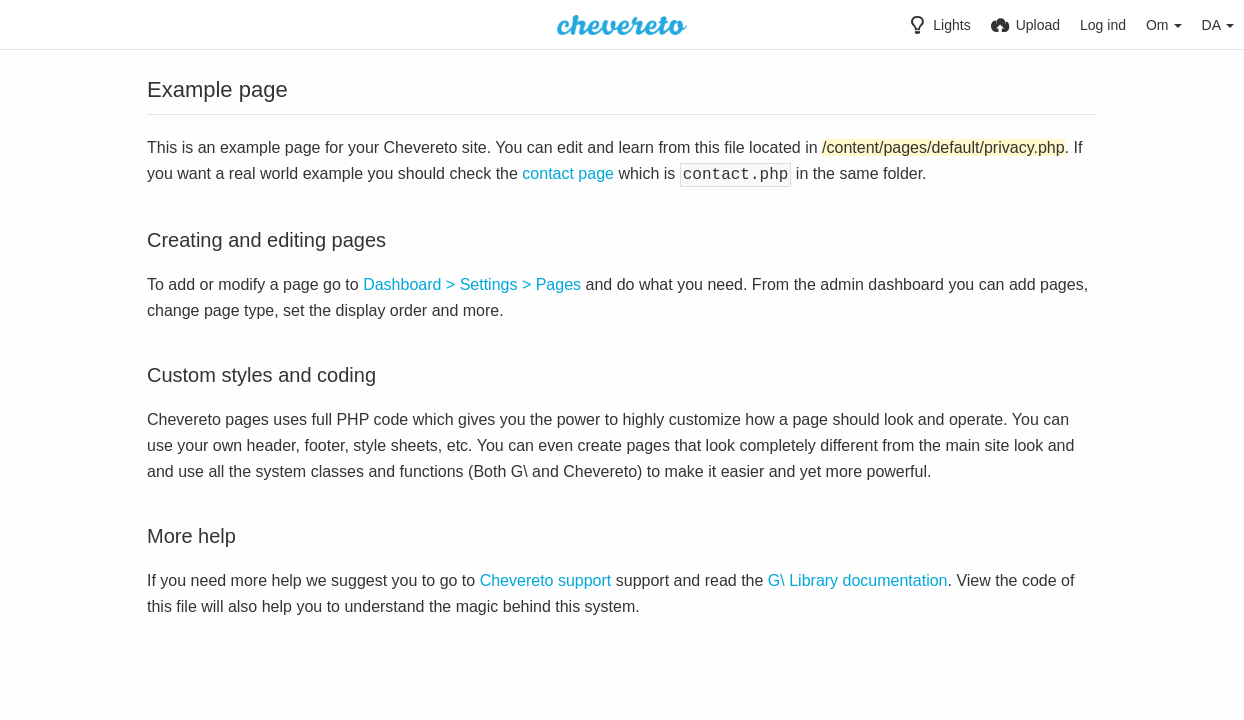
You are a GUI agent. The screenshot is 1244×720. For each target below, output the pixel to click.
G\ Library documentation (858, 578)
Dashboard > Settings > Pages (472, 282)
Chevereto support (546, 578)
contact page (568, 173)
